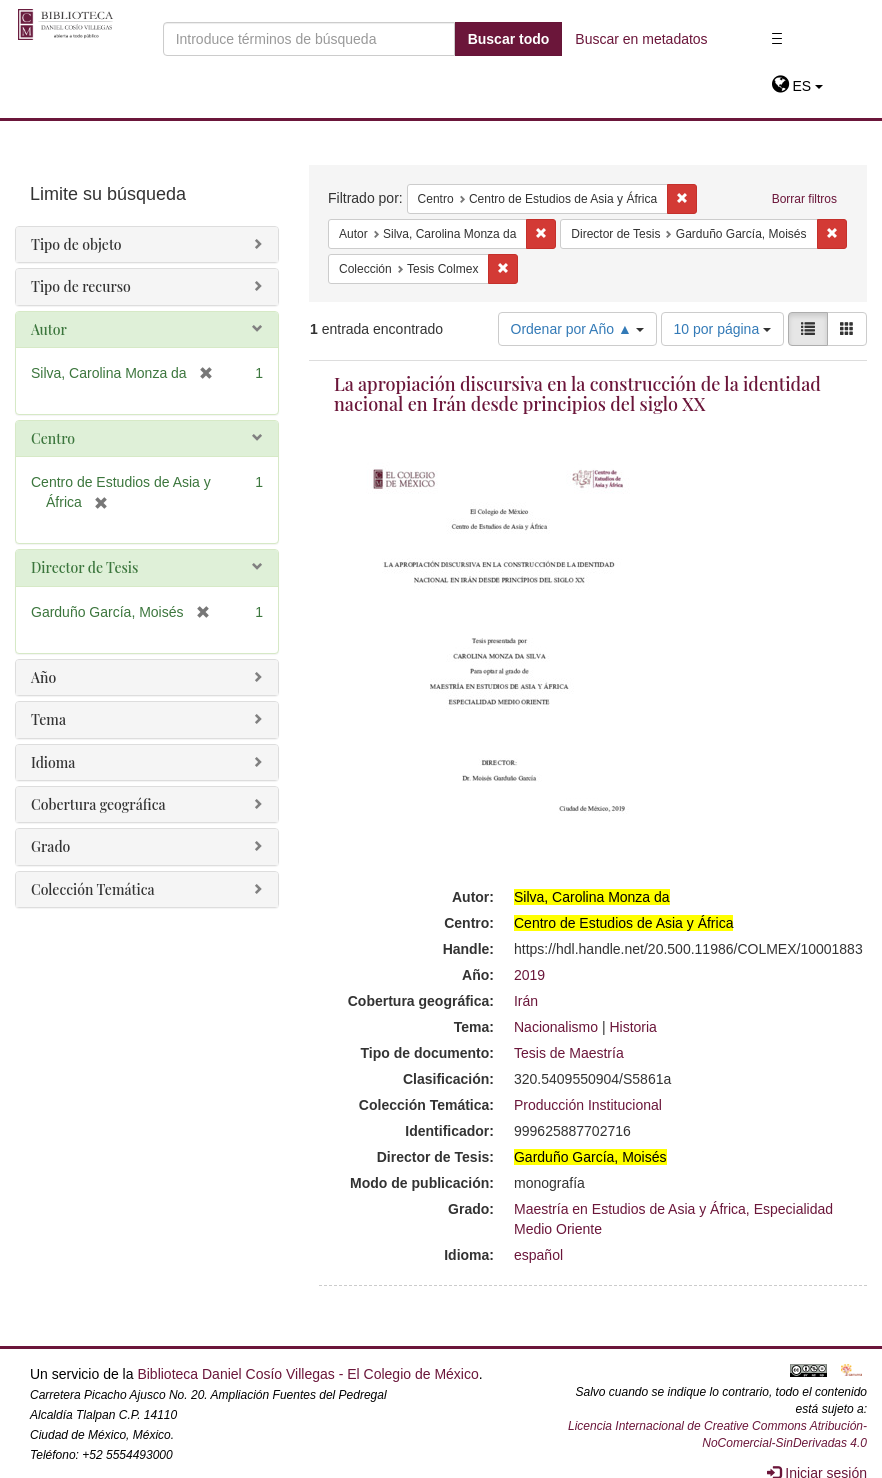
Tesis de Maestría (569, 1053)
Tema (48, 719)
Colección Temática (93, 889)
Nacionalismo (556, 1027)
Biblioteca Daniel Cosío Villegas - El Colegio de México (307, 1374)
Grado (50, 846)
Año (43, 677)
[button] (797, 86)
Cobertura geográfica (98, 804)
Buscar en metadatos (641, 39)
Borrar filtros (804, 199)
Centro (53, 438)
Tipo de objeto (76, 244)
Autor (49, 329)
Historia (632, 1027)
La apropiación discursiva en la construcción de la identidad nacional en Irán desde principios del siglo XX (577, 394)
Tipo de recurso (81, 286)
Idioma (53, 762)
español (538, 1255)
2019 (529, 975)
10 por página (723, 329)
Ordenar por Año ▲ (577, 329)
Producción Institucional (588, 1105)
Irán (526, 1001)
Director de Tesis (84, 567)
